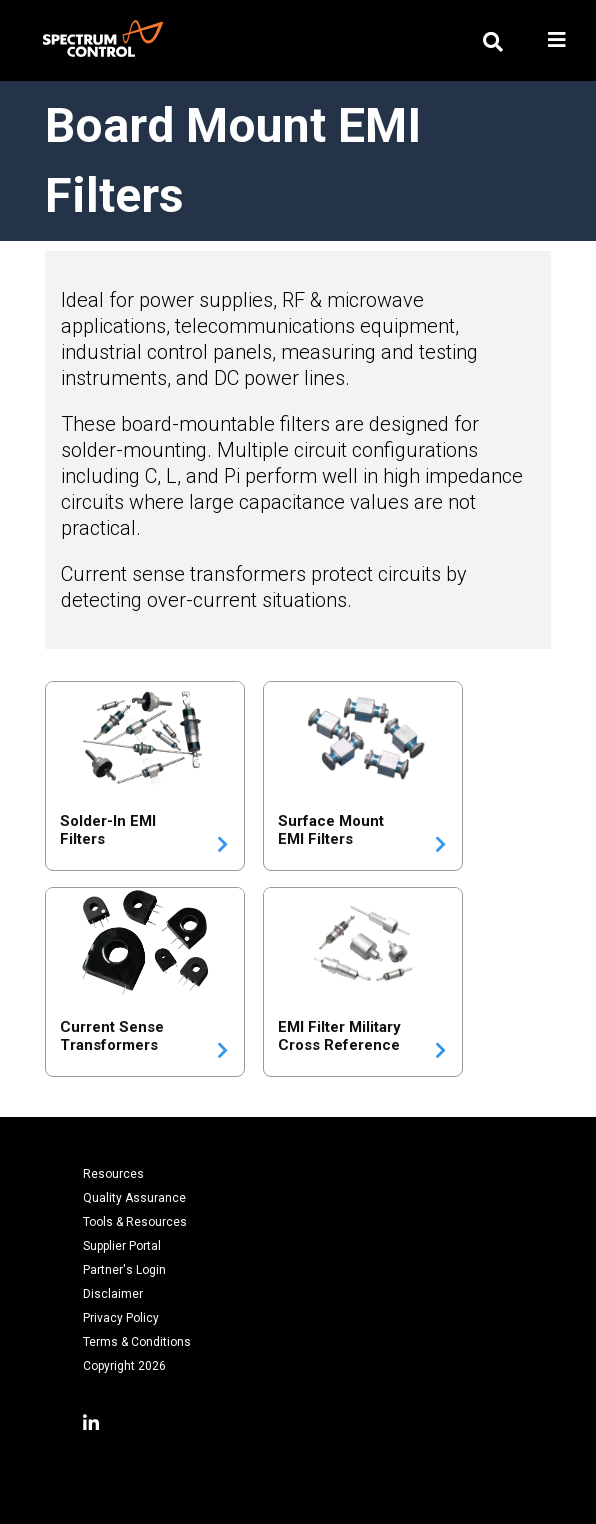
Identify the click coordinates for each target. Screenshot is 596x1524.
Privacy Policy (121, 1318)
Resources (113, 1174)
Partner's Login (124, 1270)
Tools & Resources (135, 1222)
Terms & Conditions (137, 1342)
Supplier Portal (122, 1246)
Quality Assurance (134, 1198)
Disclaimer (113, 1294)
